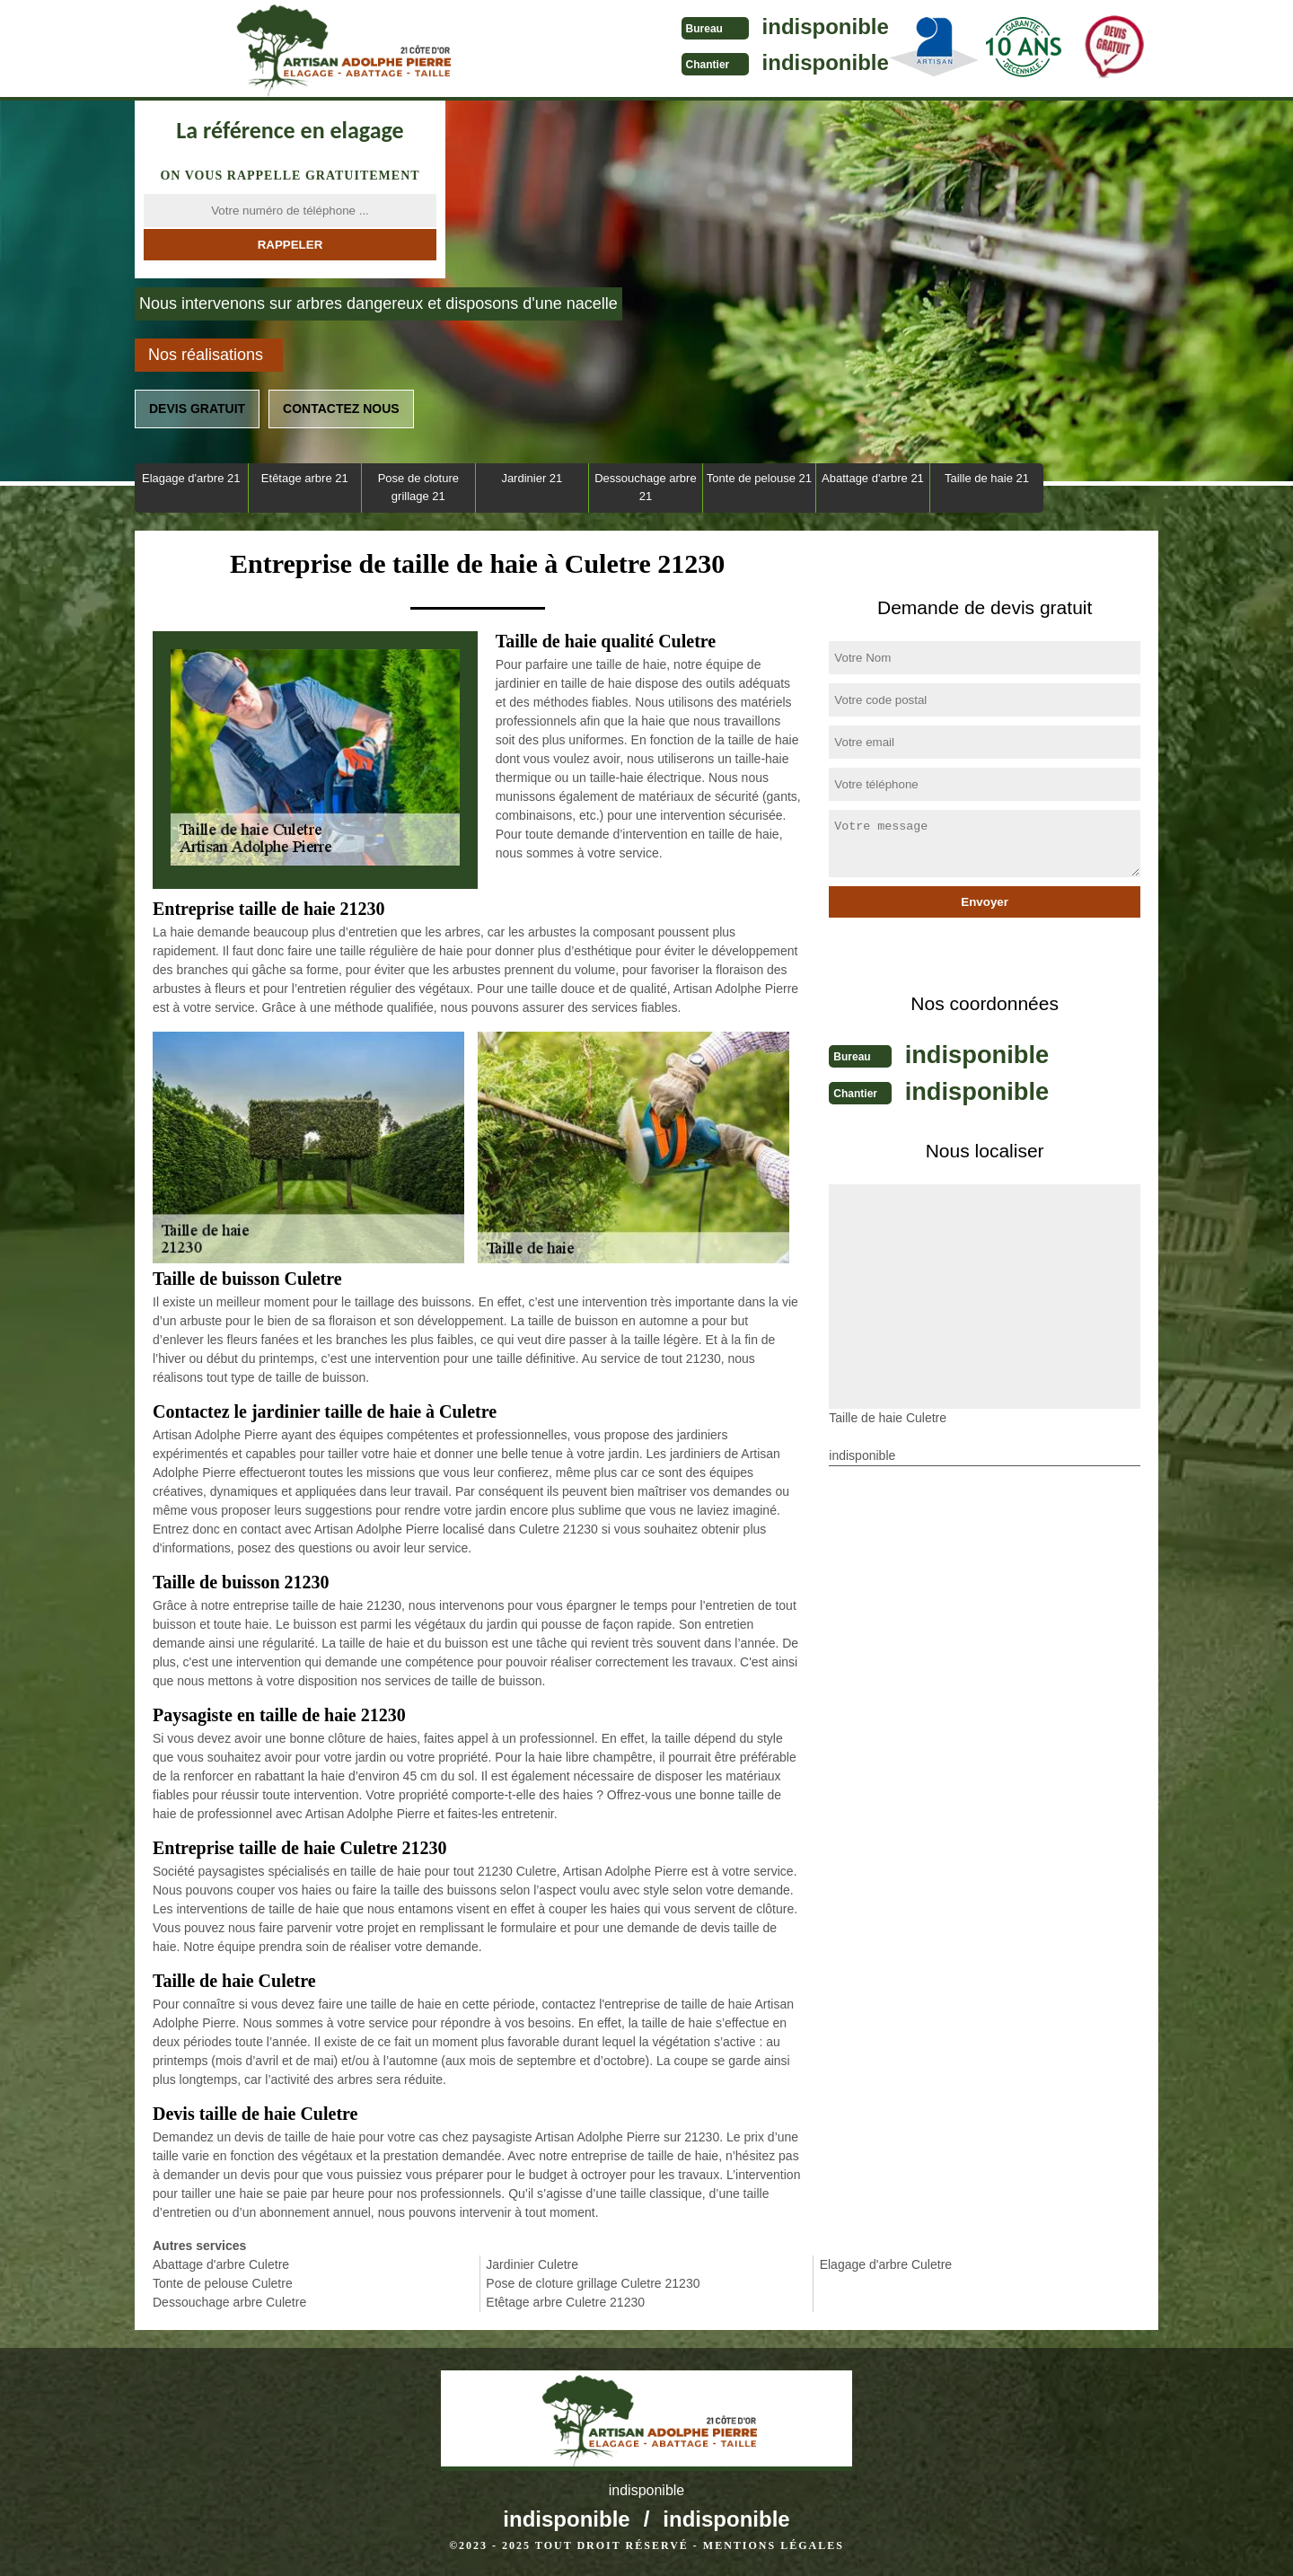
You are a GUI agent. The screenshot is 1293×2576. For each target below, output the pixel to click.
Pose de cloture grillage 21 (418, 487)
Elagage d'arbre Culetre (886, 2264)
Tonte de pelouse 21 (759, 478)
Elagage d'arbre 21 (191, 478)
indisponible (683, 26)
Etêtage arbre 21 (304, 478)
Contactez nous (341, 408)
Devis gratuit (197, 408)
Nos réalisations (205, 355)
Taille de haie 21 (987, 478)
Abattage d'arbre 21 (873, 478)
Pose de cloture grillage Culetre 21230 (592, 2283)
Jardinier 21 (531, 478)
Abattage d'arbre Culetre (221, 2264)
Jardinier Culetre (532, 2264)
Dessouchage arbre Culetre (229, 2302)
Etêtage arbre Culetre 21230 (565, 2302)
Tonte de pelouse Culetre (223, 2283)
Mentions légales (773, 2545)
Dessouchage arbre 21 (645, 487)
